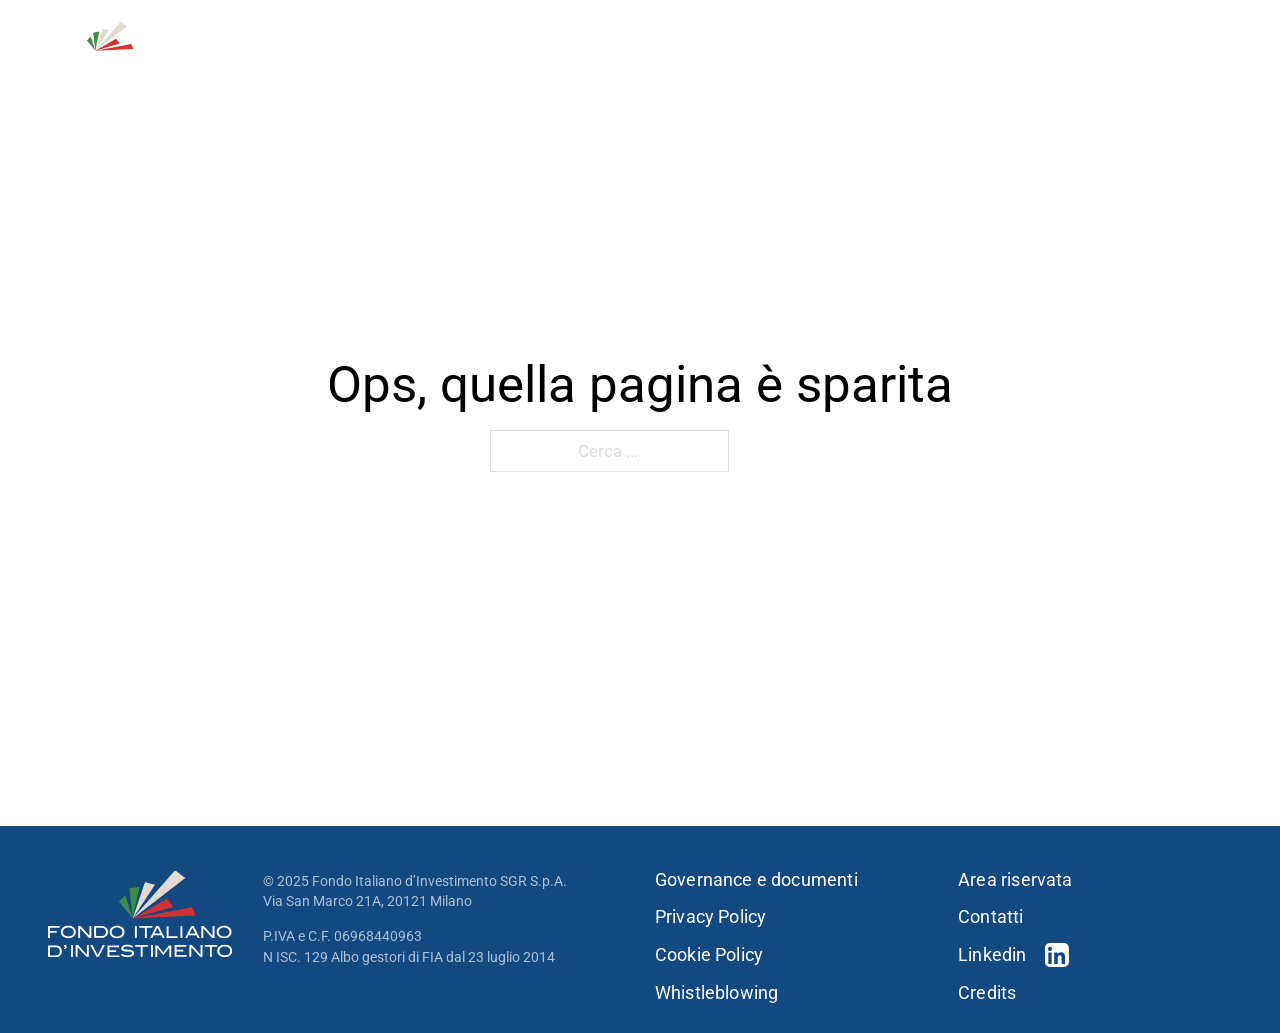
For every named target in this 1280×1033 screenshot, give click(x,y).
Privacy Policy (711, 917)
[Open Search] (1127, 30)
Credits (987, 993)
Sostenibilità (1012, 69)
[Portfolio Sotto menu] (837, 69)
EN (1222, 30)
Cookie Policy (709, 955)
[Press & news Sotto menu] (1226, 69)
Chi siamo (445, 69)
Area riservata (1015, 880)
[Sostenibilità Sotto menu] (1077, 69)
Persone (902, 69)
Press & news (1160, 69)
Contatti (1056, 30)
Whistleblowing (717, 993)
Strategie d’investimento (602, 69)
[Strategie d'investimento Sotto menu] (712, 69)
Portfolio (784, 69)
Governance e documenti (756, 880)
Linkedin (992, 954)
